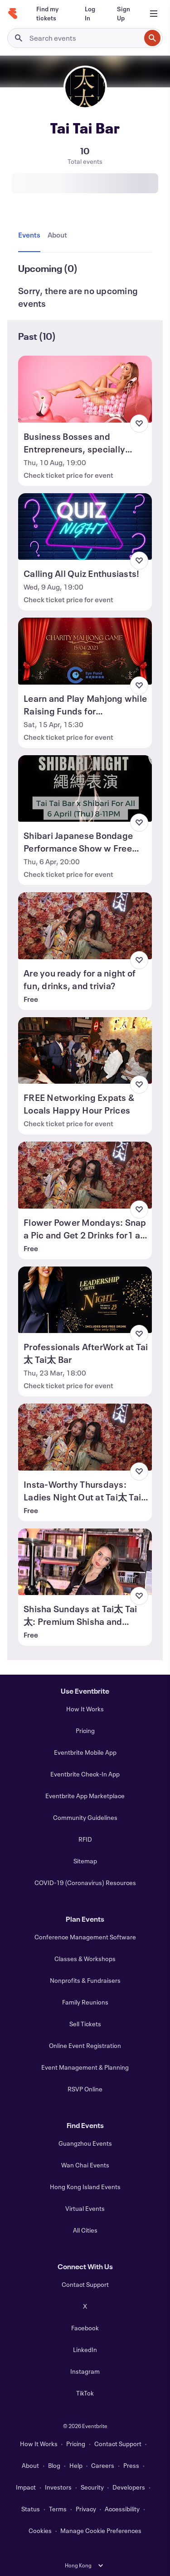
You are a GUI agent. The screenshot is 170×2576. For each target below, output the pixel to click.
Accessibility (122, 2509)
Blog (54, 2465)
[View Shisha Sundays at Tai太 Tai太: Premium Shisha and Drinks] (85, 1561)
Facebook (85, 2328)
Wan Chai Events (85, 2165)
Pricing (85, 1730)
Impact (26, 2487)
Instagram (85, 2371)
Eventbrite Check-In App (85, 1774)
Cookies (40, 2530)
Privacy (86, 2509)
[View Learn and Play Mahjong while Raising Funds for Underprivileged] (85, 651)
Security (92, 2487)
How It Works (85, 1709)
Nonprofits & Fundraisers (85, 1980)
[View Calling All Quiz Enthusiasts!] (85, 526)
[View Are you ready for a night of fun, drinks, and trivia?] (85, 925)
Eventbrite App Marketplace (85, 1795)
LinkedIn (85, 2349)
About (30, 2465)
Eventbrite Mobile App (85, 1752)
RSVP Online (85, 2089)
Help (76, 2465)
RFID (85, 1839)
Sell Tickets (85, 2023)
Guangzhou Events (85, 2143)
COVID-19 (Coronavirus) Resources (85, 1882)
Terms (58, 2509)
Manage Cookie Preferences (100, 2530)
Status (30, 2509)
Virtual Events (85, 2208)
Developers (128, 2487)
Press (131, 2465)
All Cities (85, 2230)
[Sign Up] (123, 14)
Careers (102, 2465)
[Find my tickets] (49, 14)
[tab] (31, 235)
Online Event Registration (85, 2045)
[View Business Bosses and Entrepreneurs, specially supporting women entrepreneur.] (85, 389)
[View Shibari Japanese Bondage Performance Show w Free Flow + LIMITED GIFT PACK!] (85, 788)
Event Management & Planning (85, 2067)
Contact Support (85, 2284)
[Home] (12, 13)
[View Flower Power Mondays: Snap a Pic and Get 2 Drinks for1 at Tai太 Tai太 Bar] (85, 1175)
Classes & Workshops (85, 1958)
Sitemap (85, 1861)
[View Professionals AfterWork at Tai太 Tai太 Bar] (85, 1300)
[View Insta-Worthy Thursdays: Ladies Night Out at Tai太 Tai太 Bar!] (85, 1437)
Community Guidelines (85, 1817)
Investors (58, 2487)
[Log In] (90, 14)
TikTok (85, 2393)
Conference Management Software (85, 1937)
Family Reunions (85, 2002)
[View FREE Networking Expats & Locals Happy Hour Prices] (85, 1050)
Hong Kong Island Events (85, 2186)
